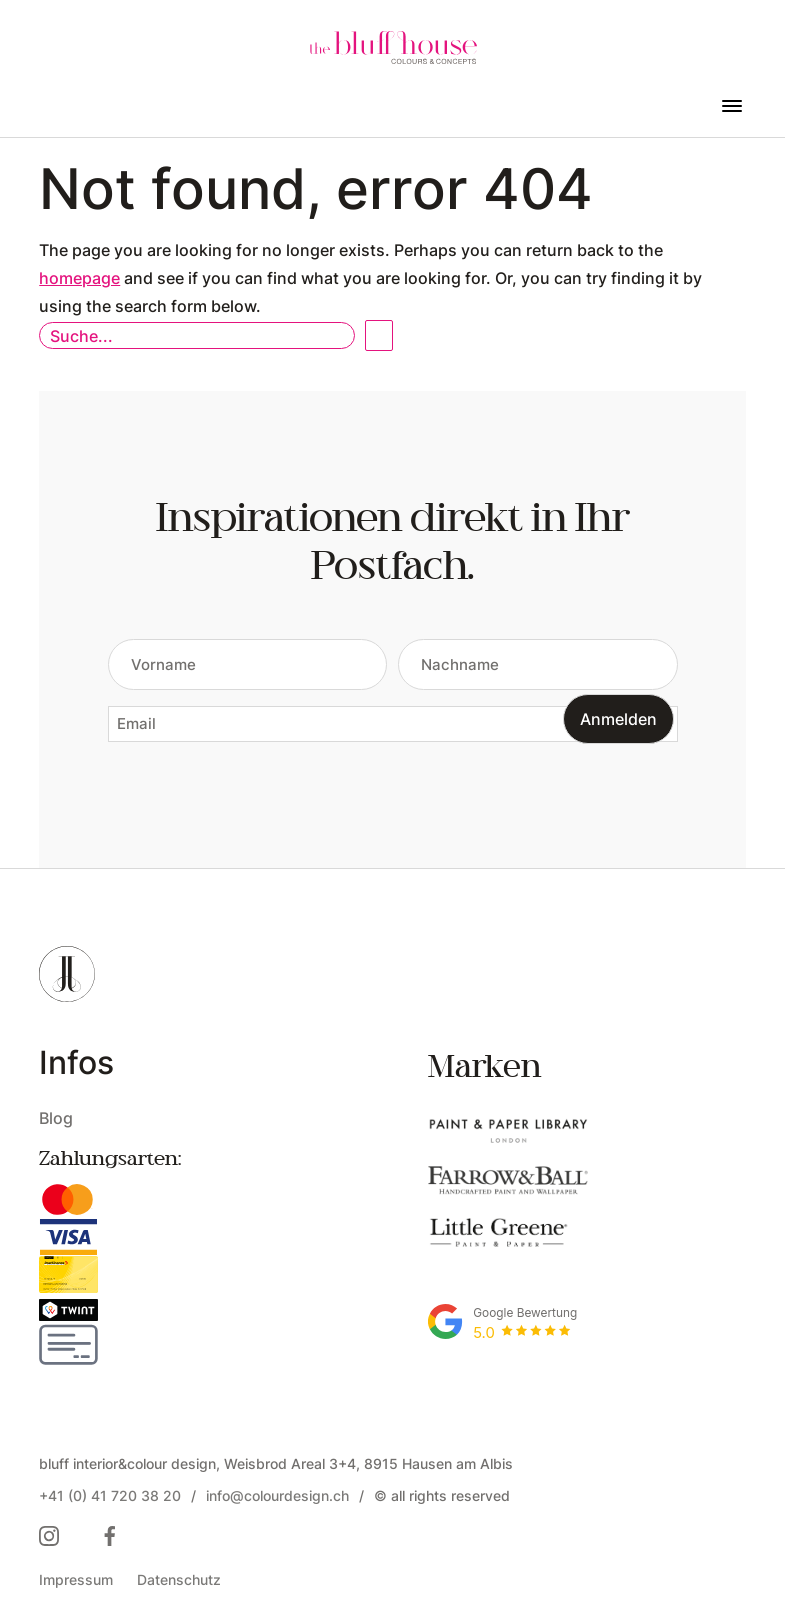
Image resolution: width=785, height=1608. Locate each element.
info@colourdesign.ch (277, 1495)
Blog (56, 1117)
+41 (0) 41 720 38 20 (110, 1495)
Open (379, 335)
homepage (79, 277)
